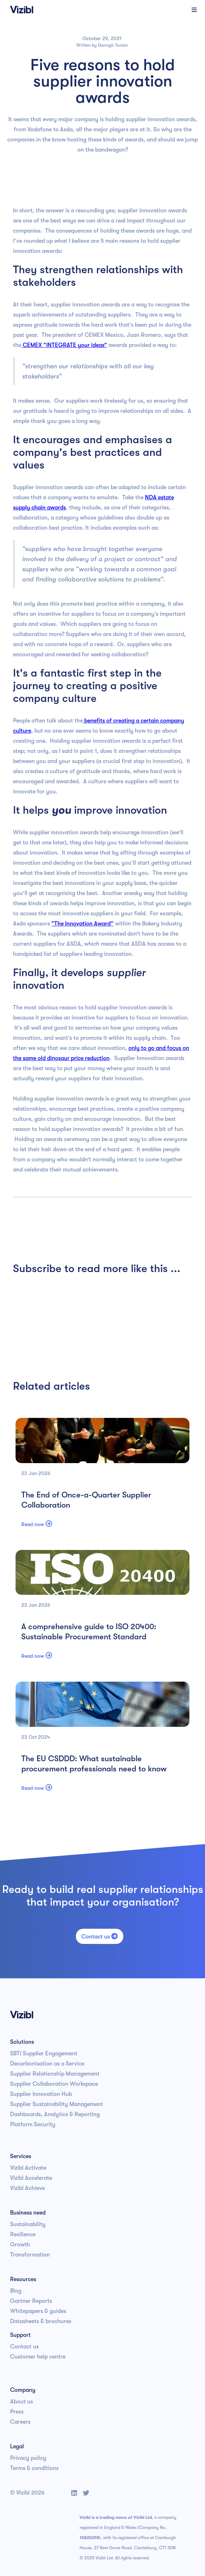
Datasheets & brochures (40, 2321)
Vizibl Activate (28, 2168)
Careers (20, 2422)
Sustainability (28, 2224)
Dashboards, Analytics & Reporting (55, 2114)
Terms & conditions (34, 2468)
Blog (15, 2291)
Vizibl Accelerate (31, 2178)
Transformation (30, 2254)
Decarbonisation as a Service (47, 2063)
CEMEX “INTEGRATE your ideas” (64, 345)
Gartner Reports (31, 2301)
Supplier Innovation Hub (41, 2094)
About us (21, 2401)
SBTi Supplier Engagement (43, 2053)
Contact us (99, 1936)
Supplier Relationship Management (54, 2074)
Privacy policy (28, 2458)
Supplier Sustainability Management (56, 2104)
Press (17, 2411)
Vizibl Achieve (27, 2188)
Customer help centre (37, 2356)
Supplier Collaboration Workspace (54, 2084)
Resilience (22, 2234)
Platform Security (32, 2124)
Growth (20, 2244)
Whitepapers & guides (38, 2311)
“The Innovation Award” (82, 923)
